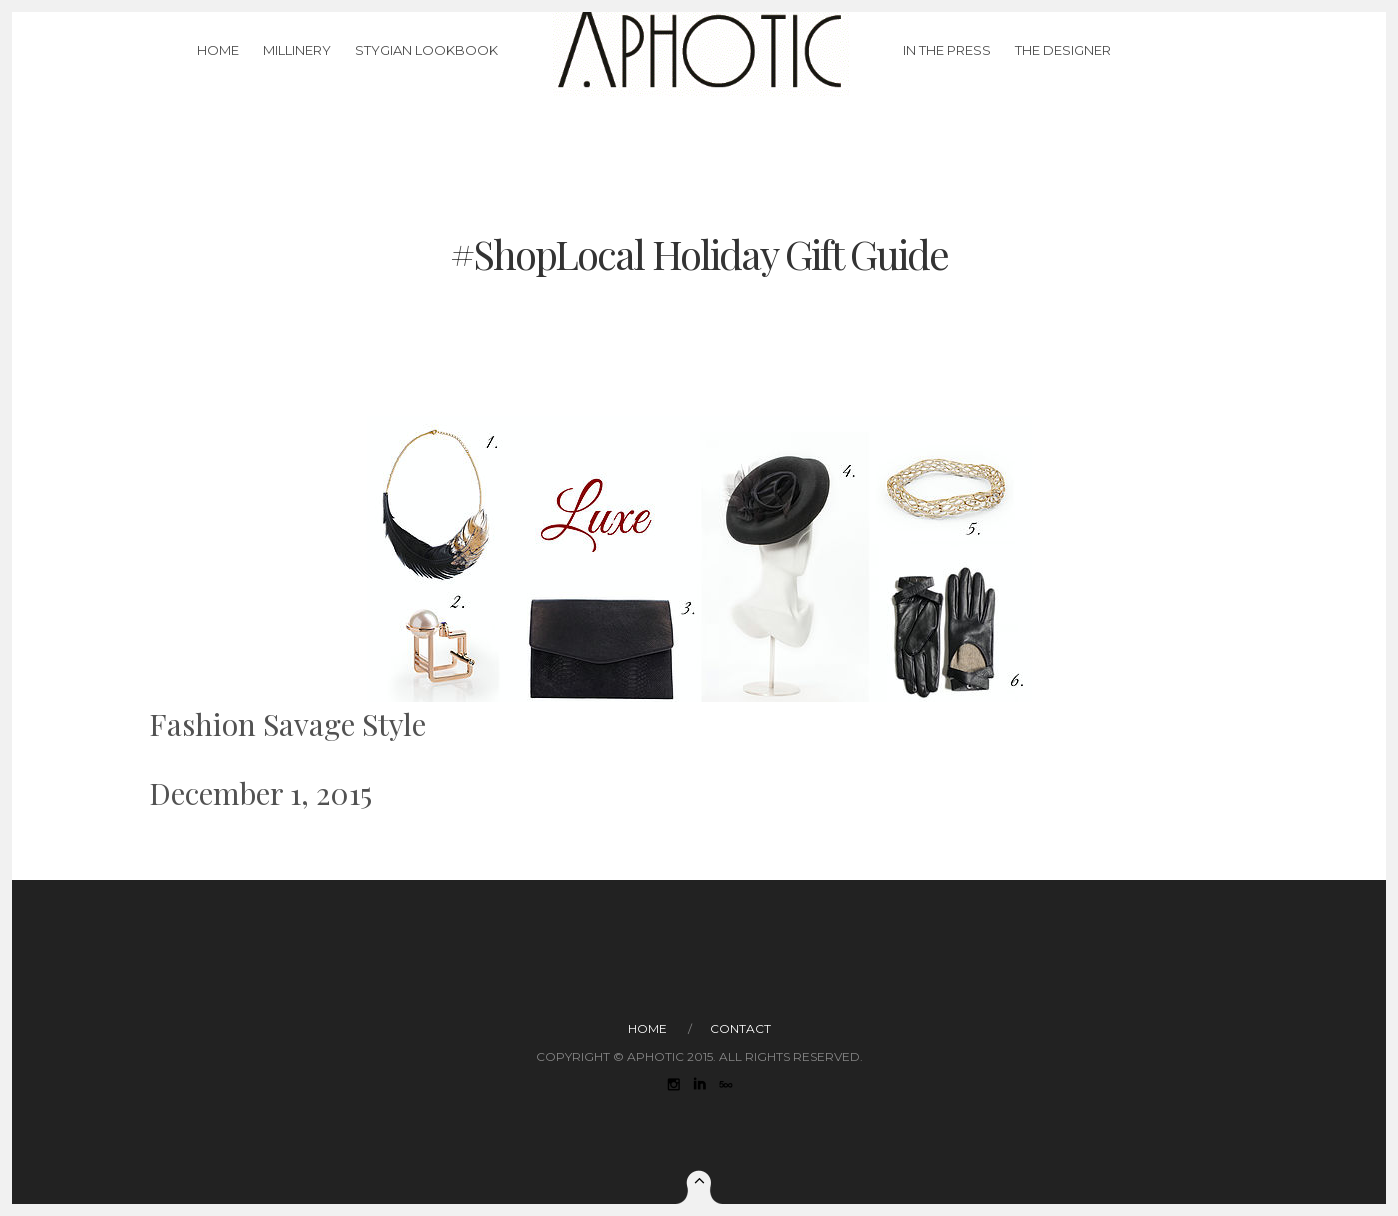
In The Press (947, 74)
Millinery (297, 74)
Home (218, 74)
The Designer (1063, 74)
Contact (740, 1028)
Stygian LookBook (426, 74)
